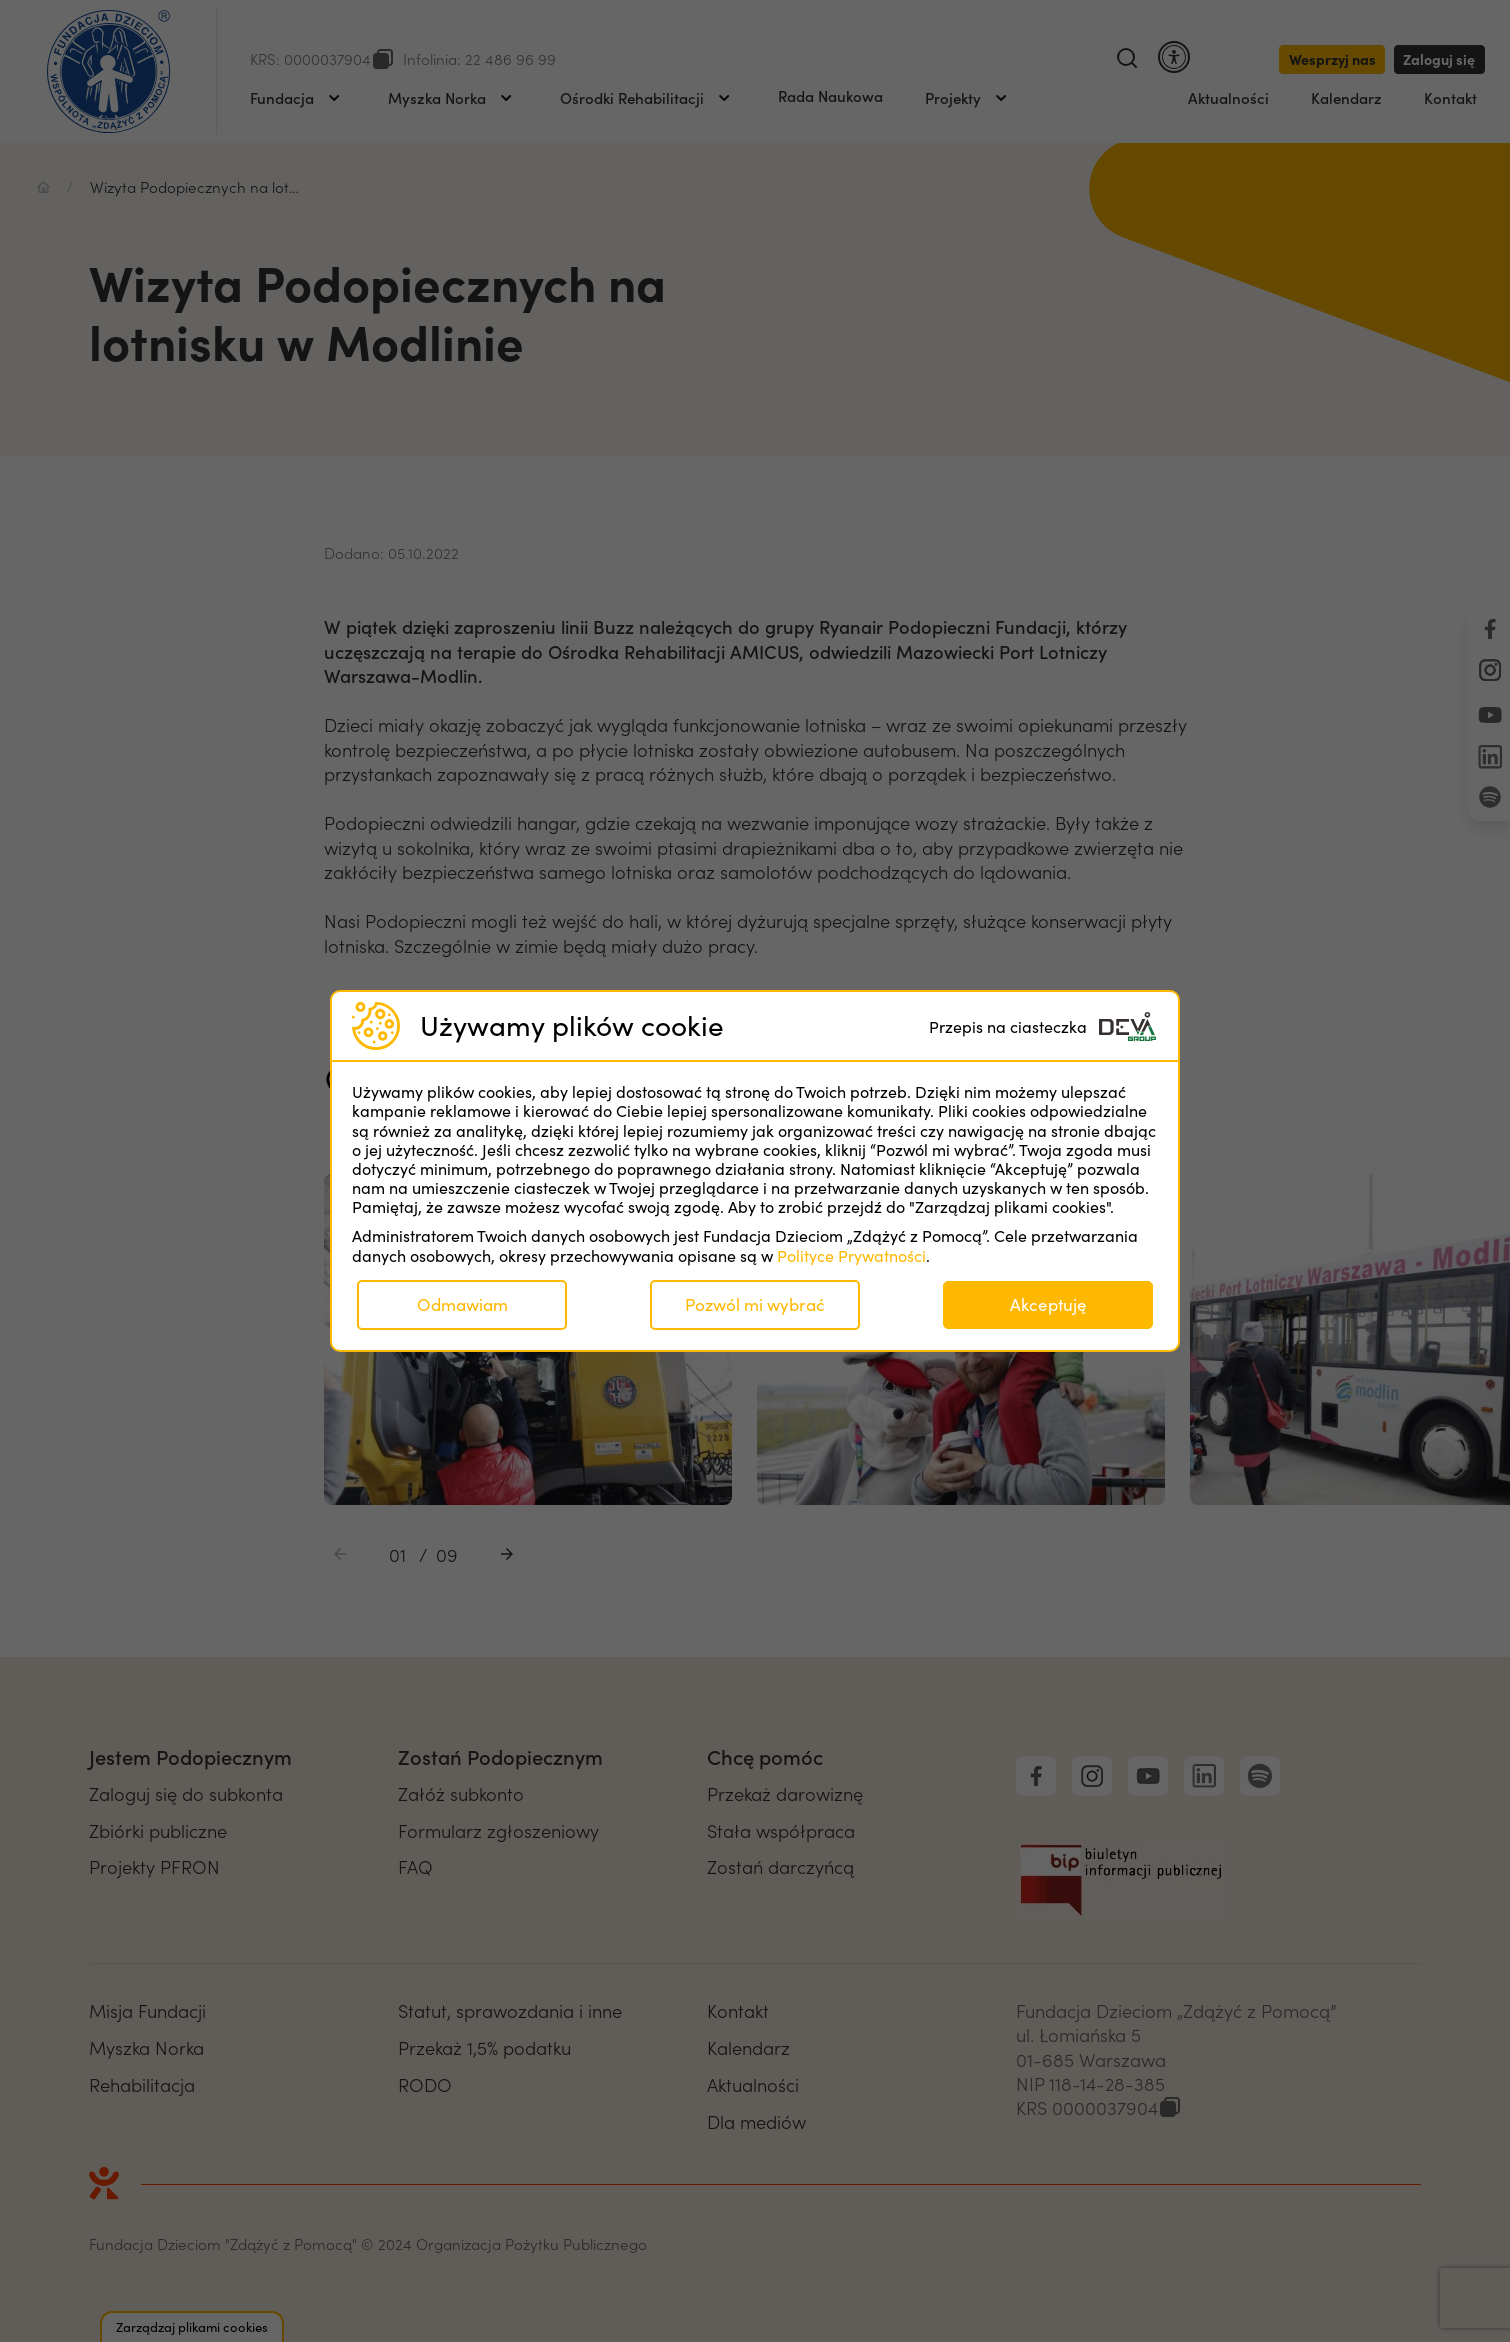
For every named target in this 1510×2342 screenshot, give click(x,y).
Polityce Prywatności (851, 1255)
